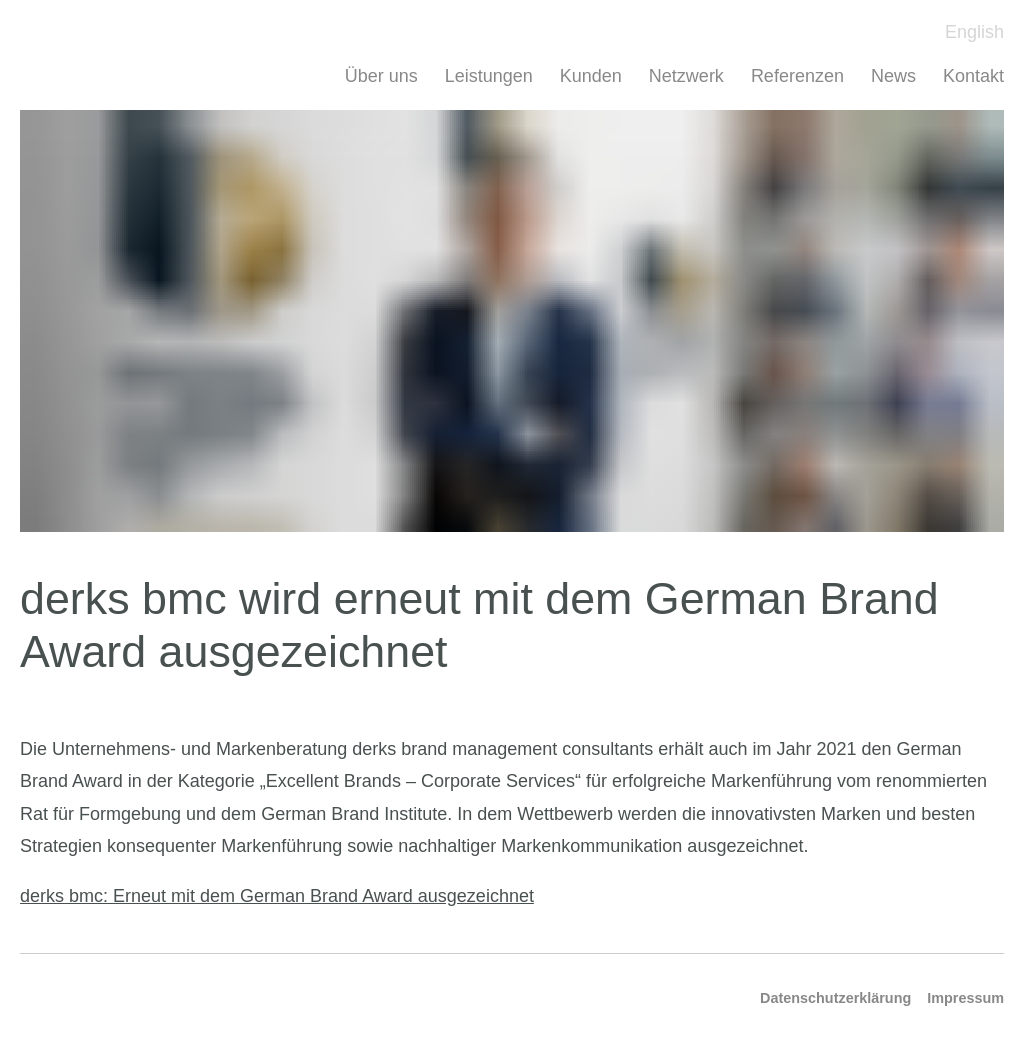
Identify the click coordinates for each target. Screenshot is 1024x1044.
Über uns (381, 76)
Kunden (591, 76)
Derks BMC (66, 40)
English (974, 32)
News (893, 76)
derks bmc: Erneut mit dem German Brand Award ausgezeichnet (277, 896)
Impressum (965, 998)
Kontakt (973, 76)
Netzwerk (686, 76)
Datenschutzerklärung (835, 998)
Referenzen (797, 76)
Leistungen (489, 76)
